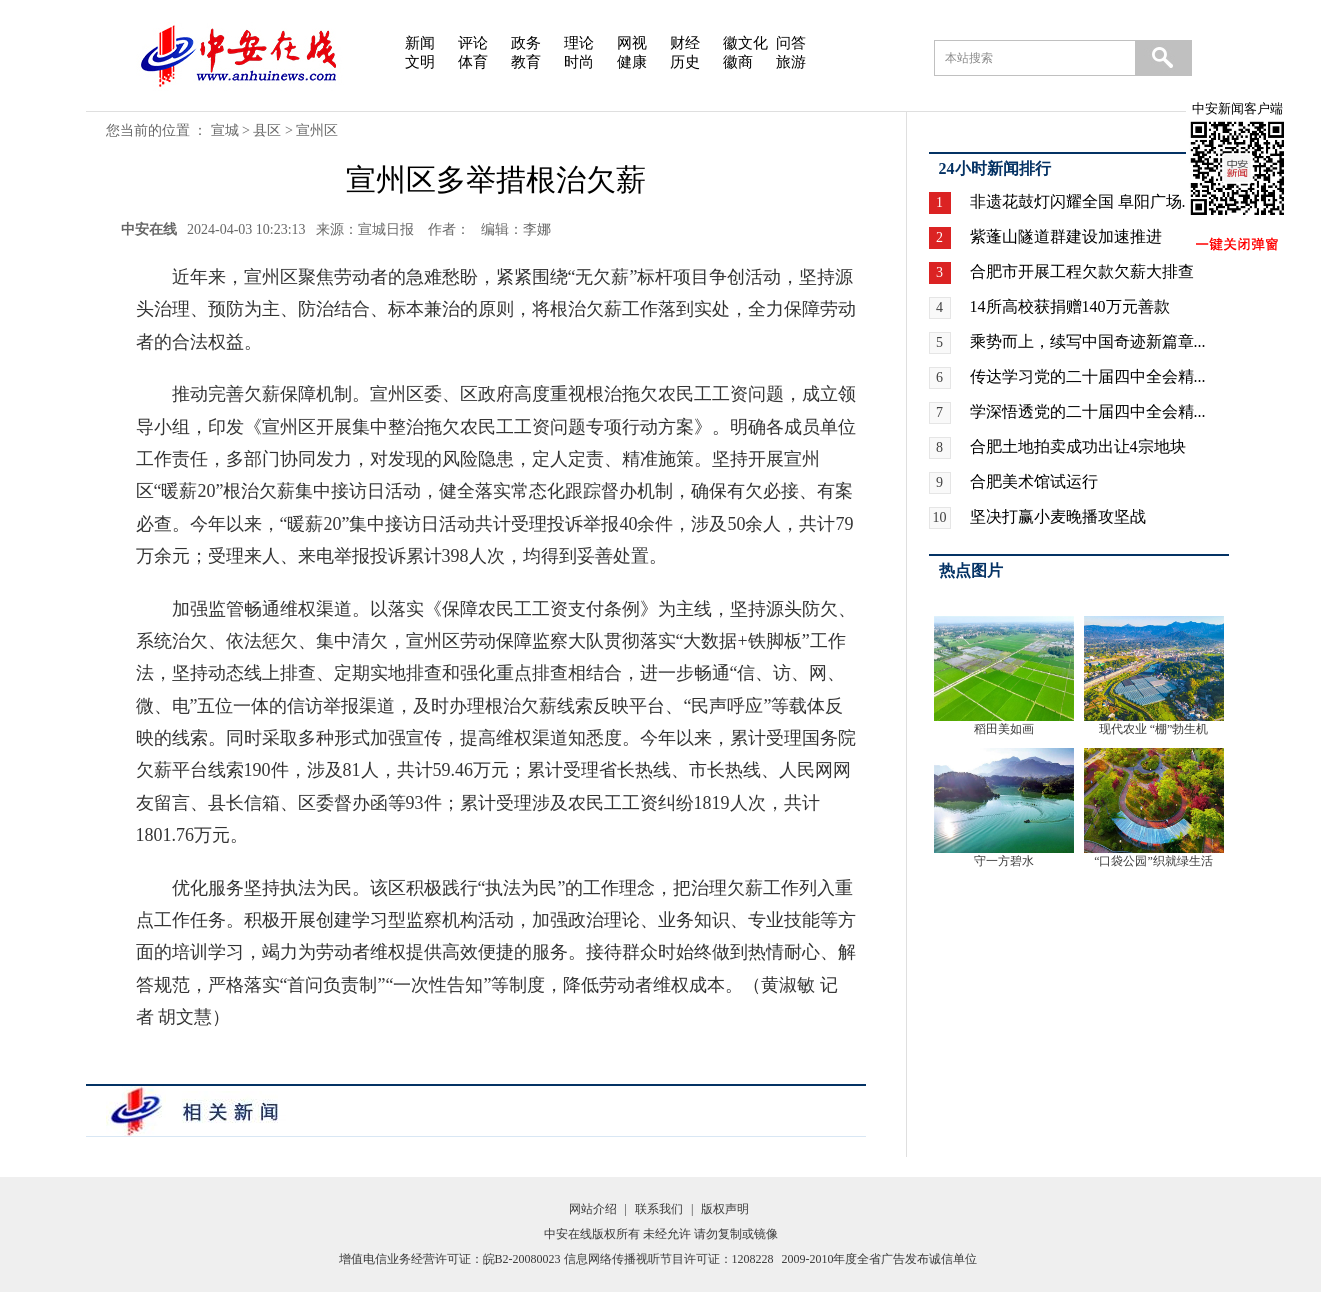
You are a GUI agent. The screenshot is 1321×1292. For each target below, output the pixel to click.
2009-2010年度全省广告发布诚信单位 (880, 1259)
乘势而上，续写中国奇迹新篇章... (1088, 341)
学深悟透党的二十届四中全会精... (1088, 411)
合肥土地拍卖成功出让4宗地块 (1078, 446)
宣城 (225, 130)
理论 (579, 43)
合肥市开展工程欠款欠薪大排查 (1082, 271)
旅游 (791, 62)
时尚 (579, 62)
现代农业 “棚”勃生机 (1154, 729)
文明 (420, 62)
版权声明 (725, 1209)
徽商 (738, 62)
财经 (685, 43)
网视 (632, 43)
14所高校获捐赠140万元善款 (1070, 306)
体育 (473, 62)
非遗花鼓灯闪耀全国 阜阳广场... (1082, 201)
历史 (685, 62)
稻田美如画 (1004, 729)
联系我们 (659, 1209)
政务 (526, 43)
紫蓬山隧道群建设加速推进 (1066, 236)
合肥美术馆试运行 (1034, 481)
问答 (791, 43)
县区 (267, 130)
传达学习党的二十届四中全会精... (1088, 376)
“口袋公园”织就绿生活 (1153, 861)
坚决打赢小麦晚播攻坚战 (1058, 516)
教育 (526, 62)
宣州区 (317, 130)
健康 (632, 62)
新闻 (420, 43)
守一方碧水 (1004, 861)
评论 (473, 43)
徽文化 (745, 43)
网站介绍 (593, 1209)
